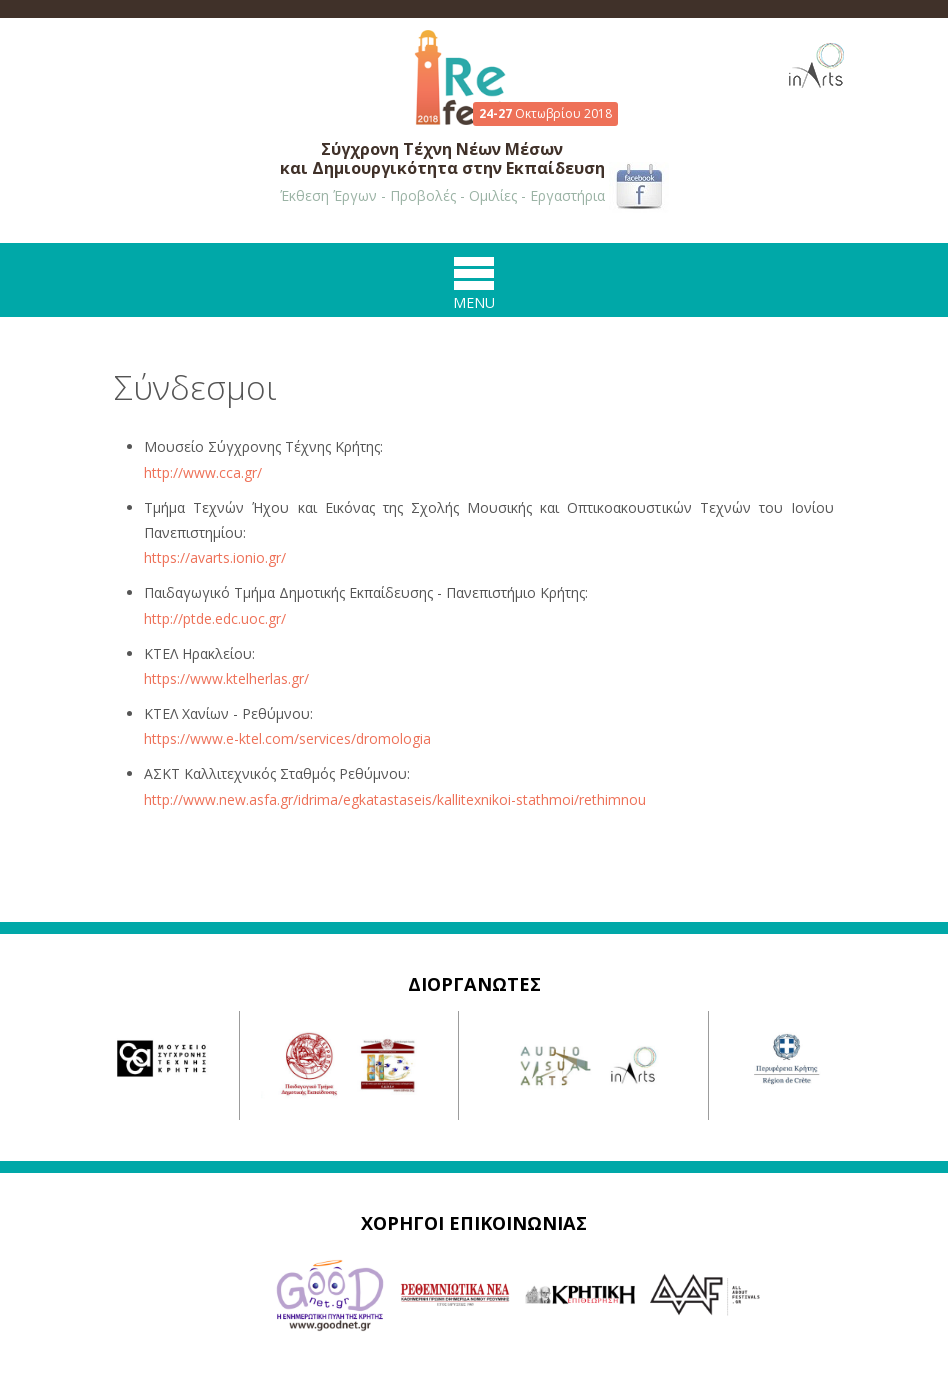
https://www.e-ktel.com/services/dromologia (287, 738)
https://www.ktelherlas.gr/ (226, 678)
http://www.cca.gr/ (203, 472)
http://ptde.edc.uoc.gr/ (215, 618)
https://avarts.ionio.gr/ (215, 557)
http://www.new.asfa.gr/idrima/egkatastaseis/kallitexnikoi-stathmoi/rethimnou (395, 799)
